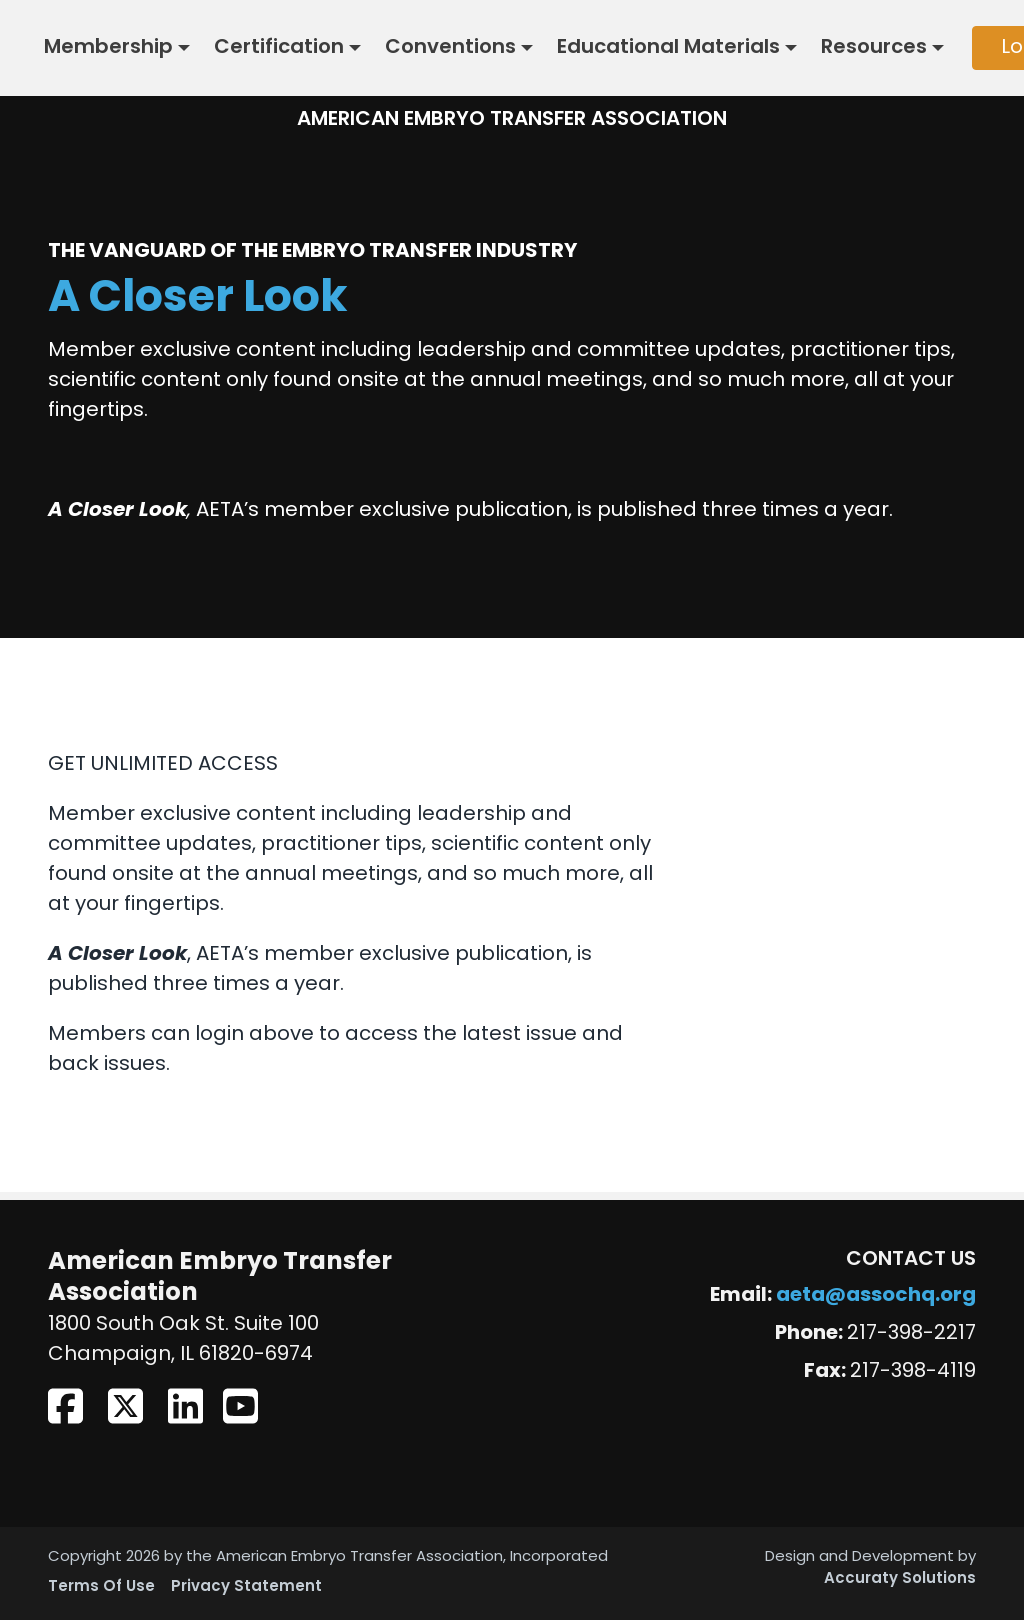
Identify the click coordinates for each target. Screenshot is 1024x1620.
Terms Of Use (101, 1587)
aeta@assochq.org (876, 1296)
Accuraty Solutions (900, 1579)
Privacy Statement (246, 1587)
